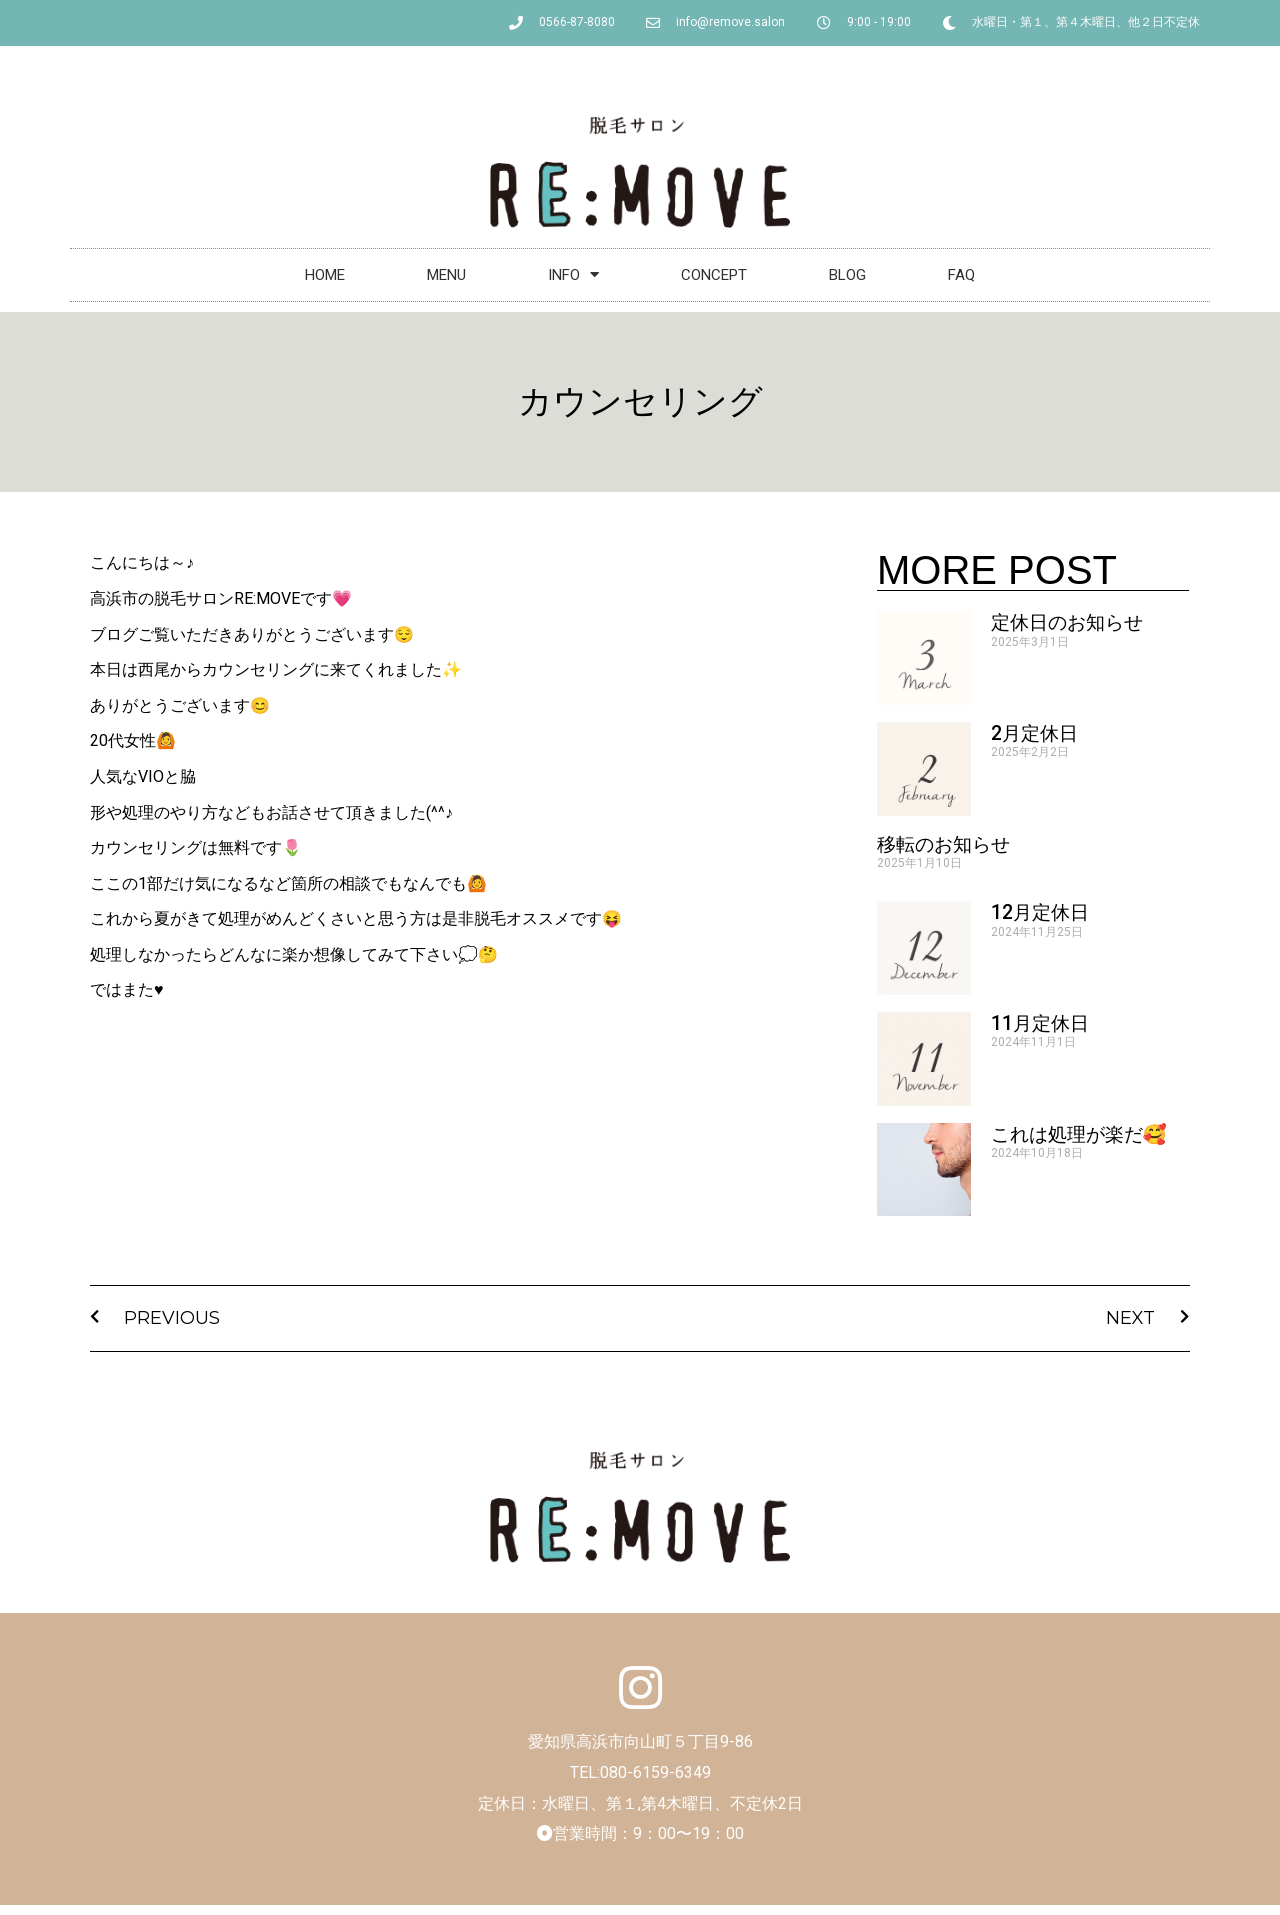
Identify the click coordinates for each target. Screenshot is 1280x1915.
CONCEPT (714, 275)
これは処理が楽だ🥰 (1079, 1134)
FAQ (961, 275)
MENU (446, 275)
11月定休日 (1040, 1023)
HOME (325, 275)
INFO (573, 274)
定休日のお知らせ (1067, 622)
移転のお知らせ (943, 844)
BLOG (847, 275)
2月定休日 (1034, 733)
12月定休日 (1040, 912)
